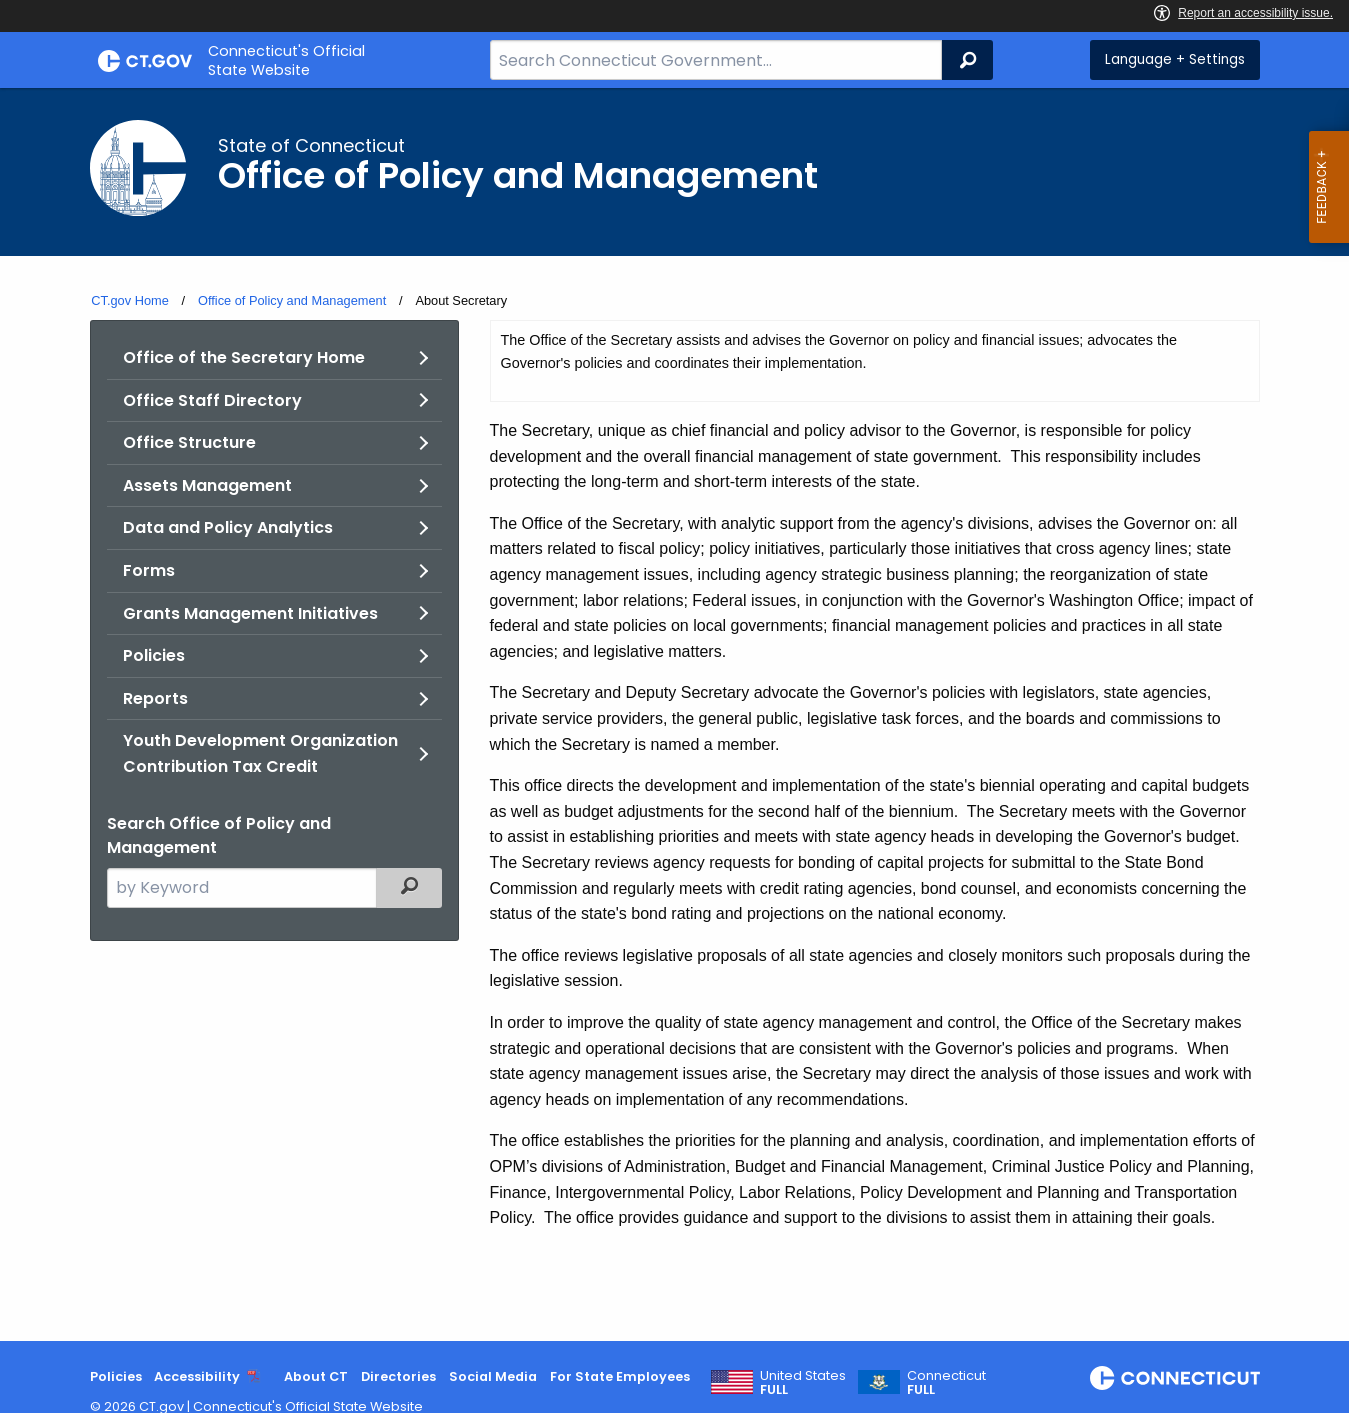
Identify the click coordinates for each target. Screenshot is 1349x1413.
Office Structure (189, 442)
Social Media (493, 1376)
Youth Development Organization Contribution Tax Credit (260, 753)
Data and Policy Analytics (228, 527)
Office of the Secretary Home (244, 357)
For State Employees (620, 1376)
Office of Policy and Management (292, 300)
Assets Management (207, 485)
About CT (316, 1376)
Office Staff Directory (212, 400)
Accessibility (197, 1376)
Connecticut (946, 1383)
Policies (154, 655)
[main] (674, 714)
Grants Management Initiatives (250, 613)
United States (803, 1383)
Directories (398, 1376)
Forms (149, 570)
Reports (155, 698)
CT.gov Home (130, 300)
